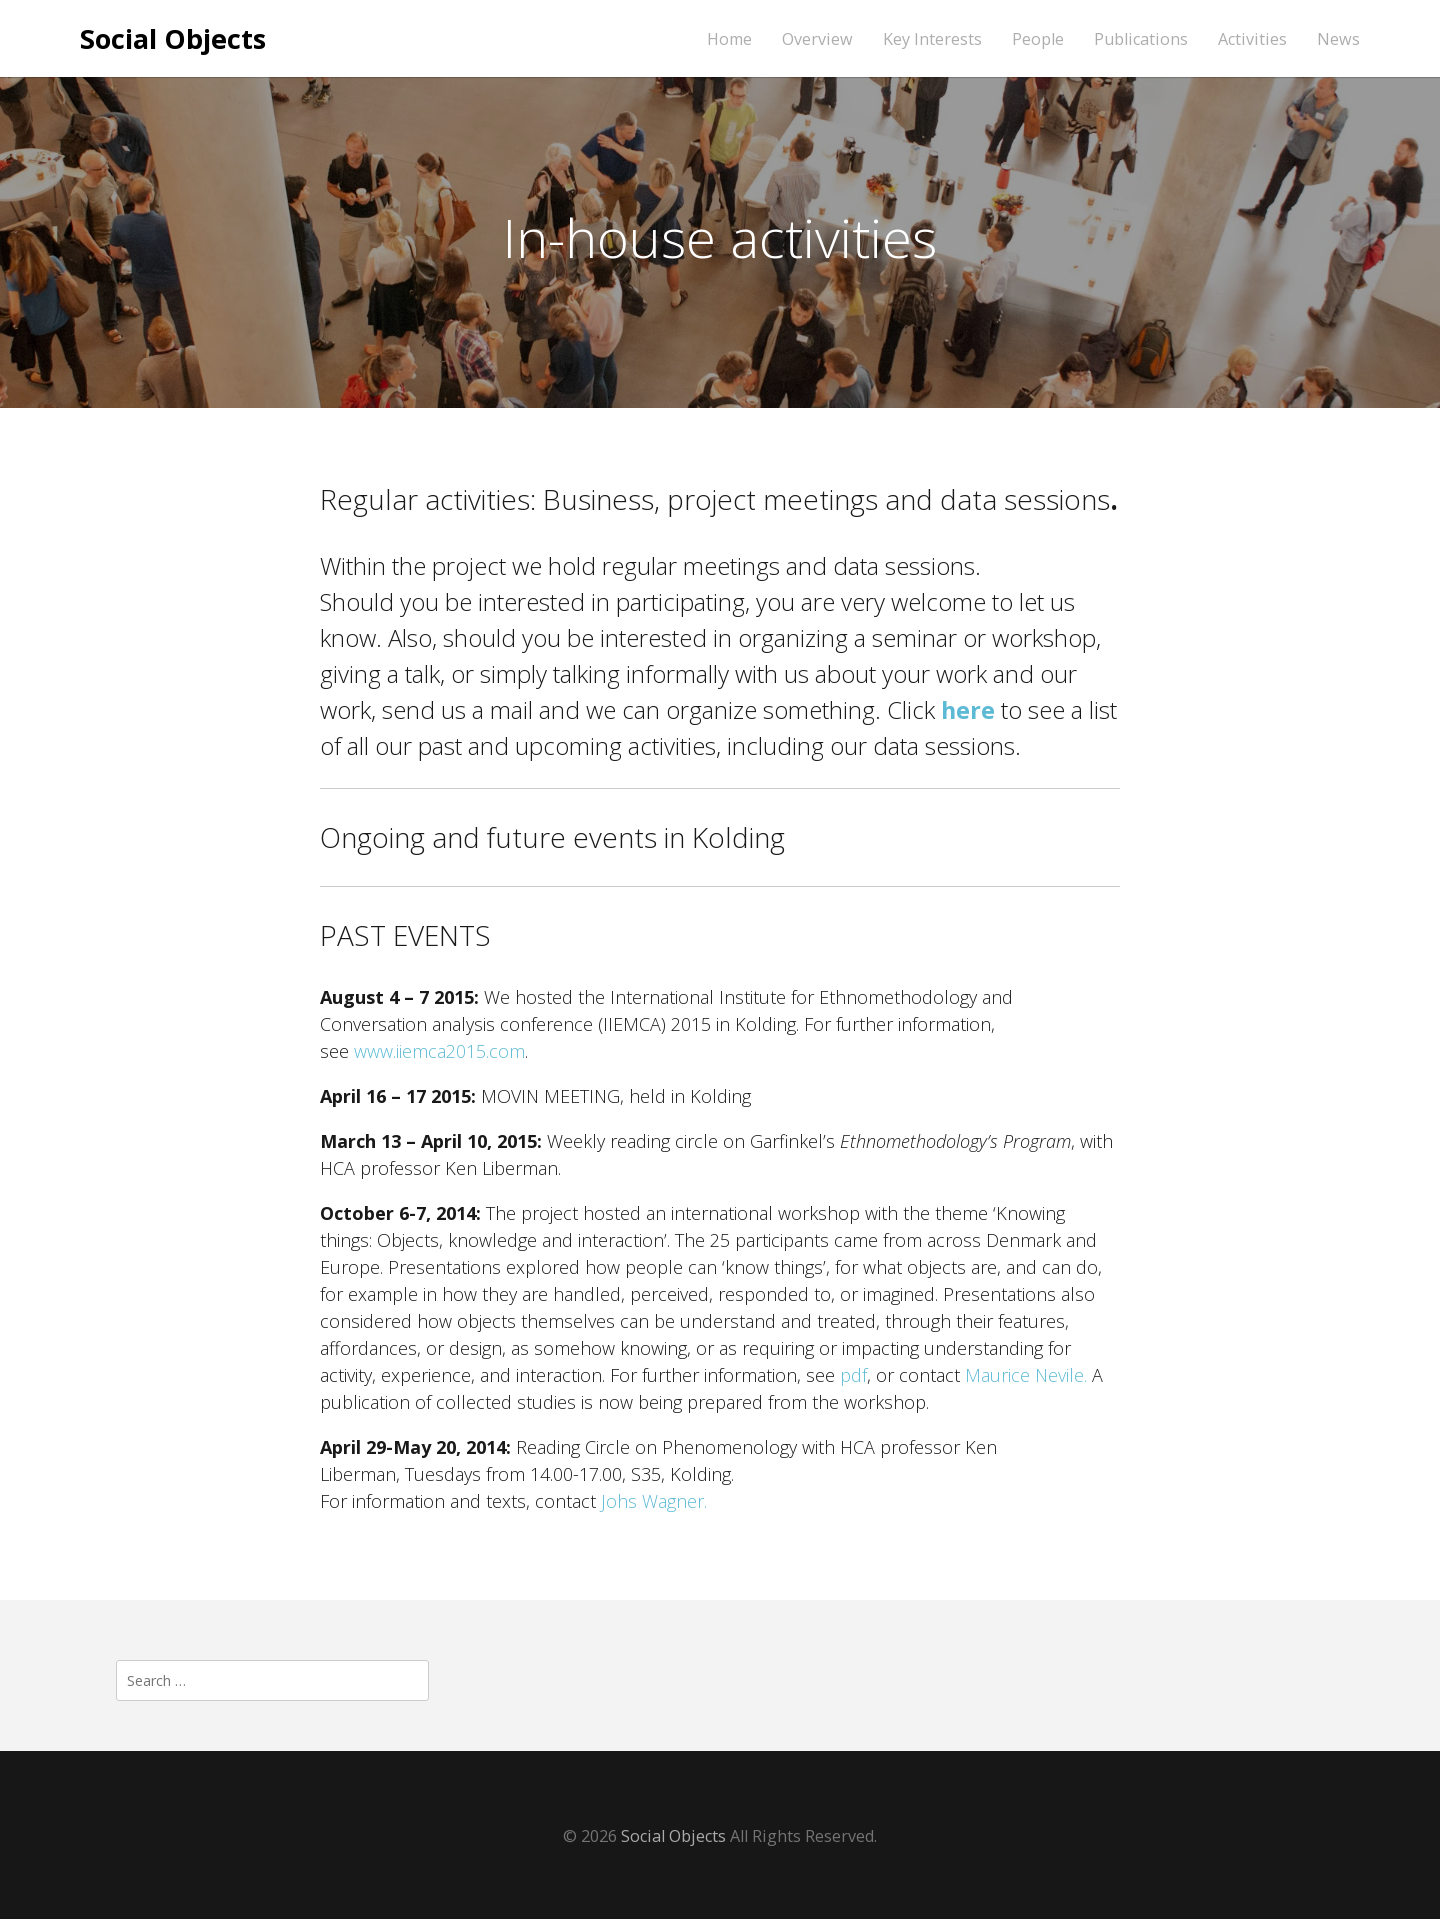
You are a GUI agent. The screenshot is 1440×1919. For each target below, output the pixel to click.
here (968, 709)
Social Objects (173, 38)
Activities (1252, 39)
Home (729, 39)
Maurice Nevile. (1023, 1375)
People (1038, 39)
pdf (853, 1375)
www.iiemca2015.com (439, 1051)
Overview (817, 39)
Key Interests (932, 39)
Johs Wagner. (654, 1501)
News (1338, 39)
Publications (1141, 39)
